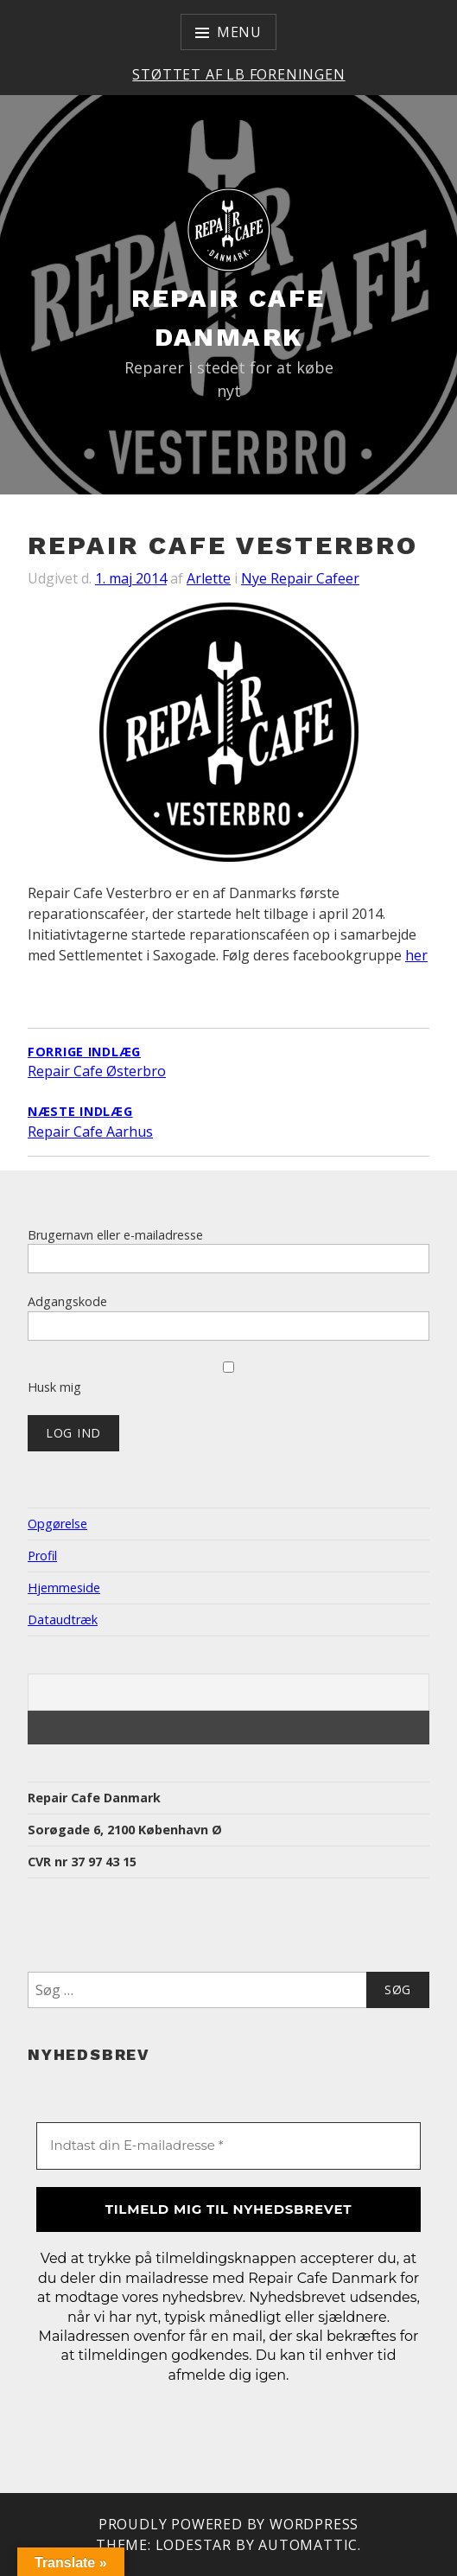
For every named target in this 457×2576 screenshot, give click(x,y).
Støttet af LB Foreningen (238, 74)
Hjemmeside (64, 1587)
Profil (42, 1555)
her (416, 955)
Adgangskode (67, 1301)
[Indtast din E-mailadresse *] (228, 2146)
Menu (239, 31)
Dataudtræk (63, 1619)
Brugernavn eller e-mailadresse (115, 1235)
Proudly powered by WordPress (228, 2524)
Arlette (209, 578)
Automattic (308, 2544)
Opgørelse (57, 1523)
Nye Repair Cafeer (300, 578)
